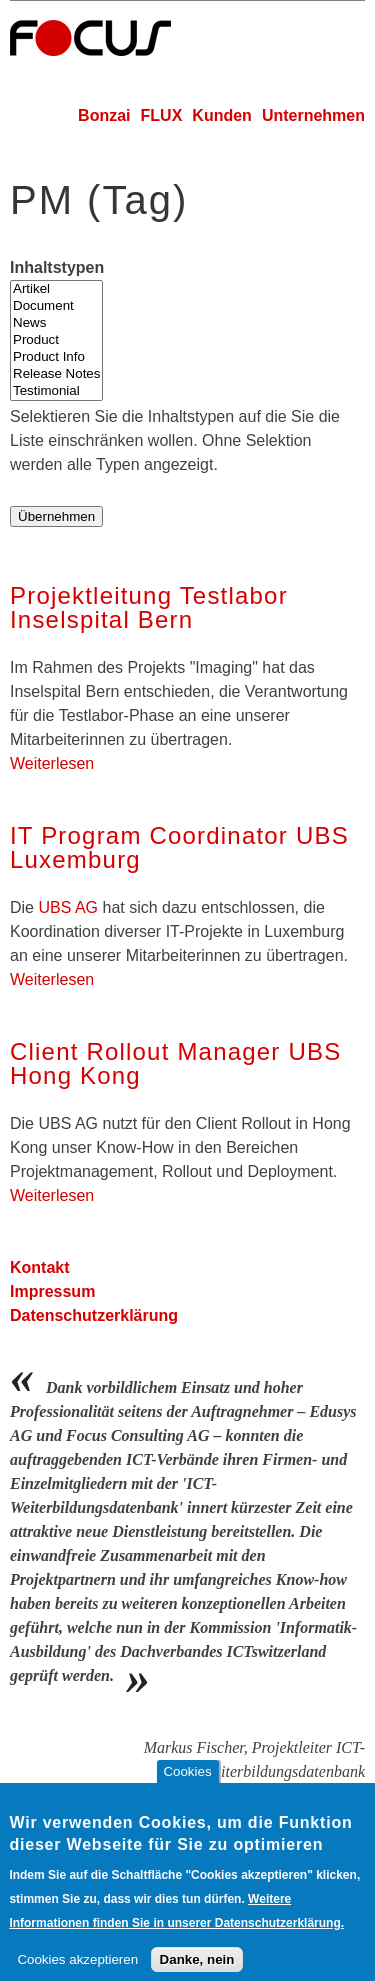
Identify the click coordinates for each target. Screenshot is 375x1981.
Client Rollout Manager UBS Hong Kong (175, 1063)
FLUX (162, 115)
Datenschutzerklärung (94, 1315)
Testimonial (56, 391)
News (56, 323)
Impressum (52, 1291)
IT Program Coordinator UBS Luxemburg (179, 847)
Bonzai (104, 115)
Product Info (56, 357)
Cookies (187, 1785)
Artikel (56, 289)
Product (56, 340)
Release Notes (56, 374)
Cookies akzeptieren (77, 1973)
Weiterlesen (52, 763)
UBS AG (68, 907)
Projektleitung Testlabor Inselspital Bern (149, 607)
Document (56, 306)
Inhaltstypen (57, 267)
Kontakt (40, 1267)
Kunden (222, 115)
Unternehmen (313, 115)
